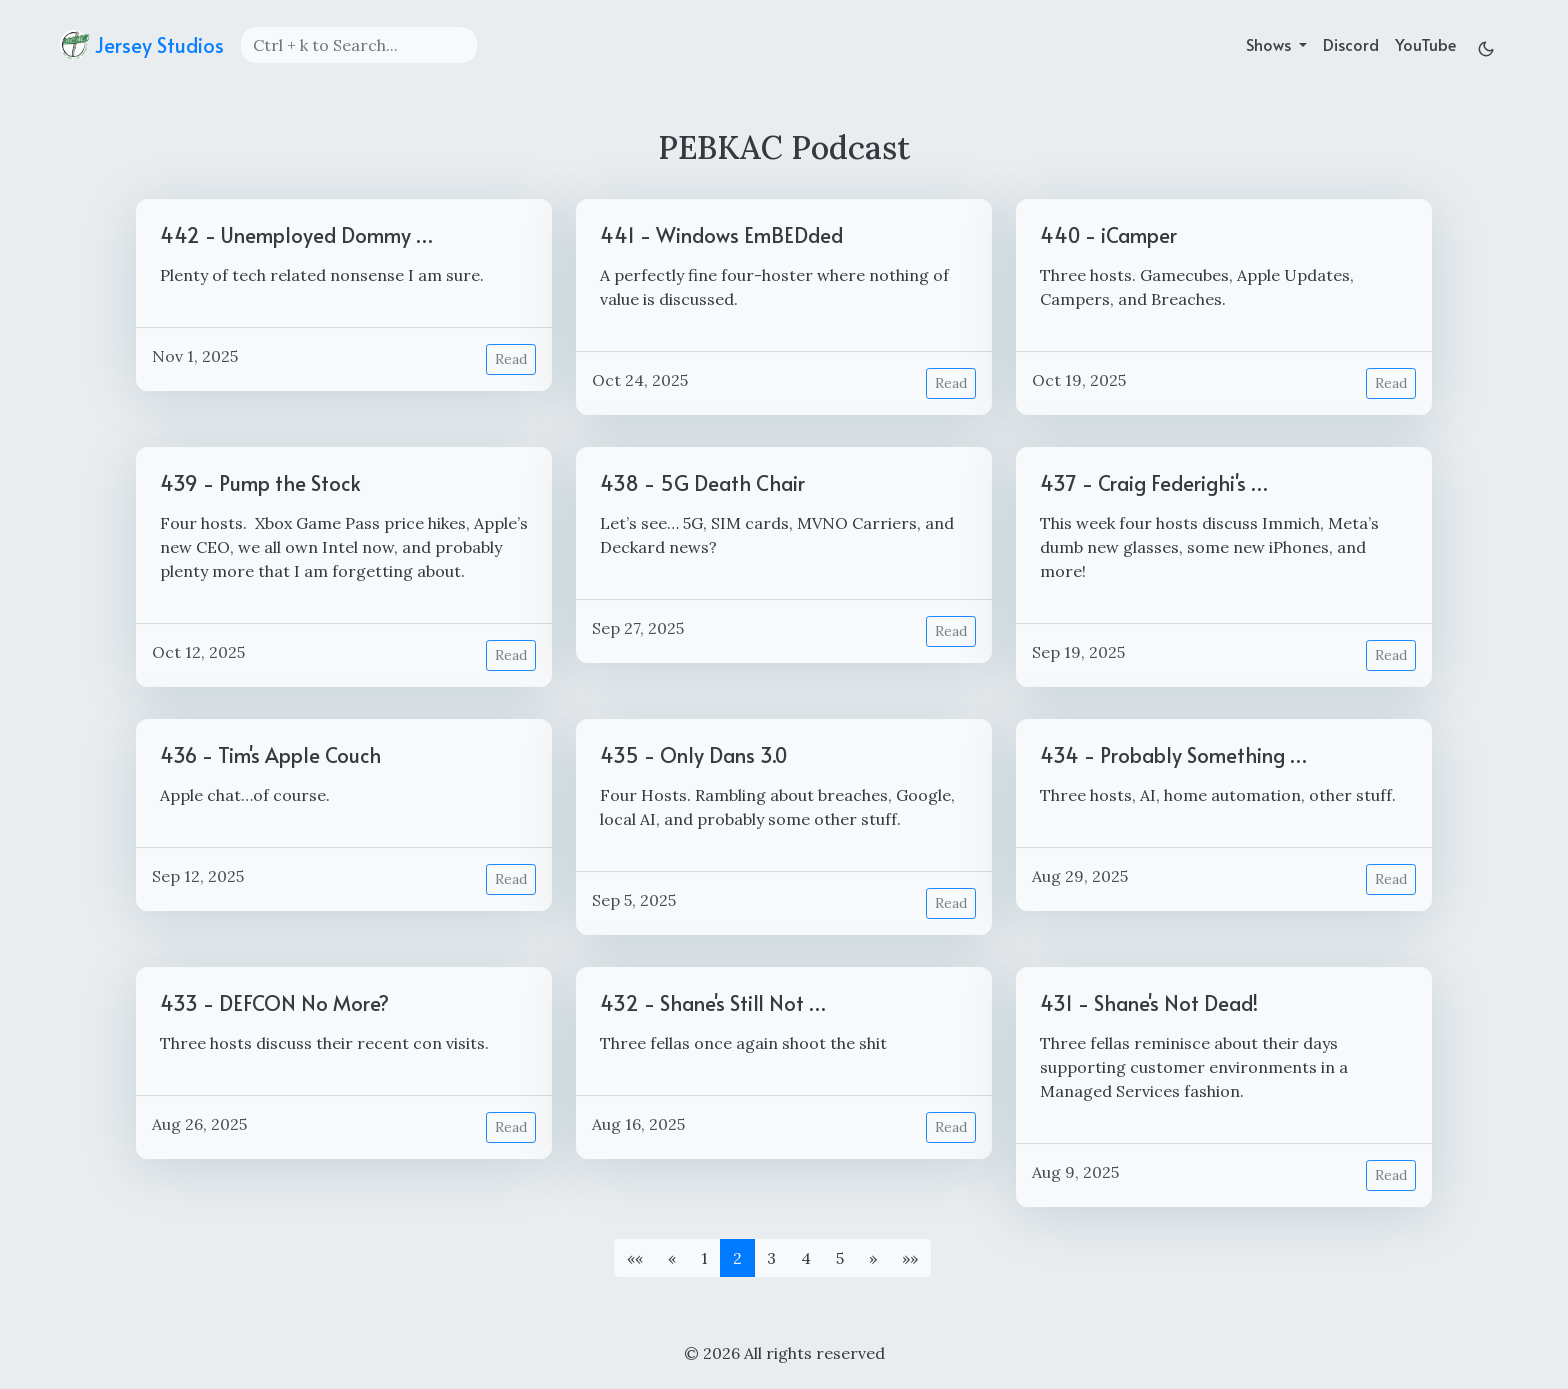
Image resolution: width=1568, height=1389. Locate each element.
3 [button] (771, 1258)
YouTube (1425, 44)
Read (511, 359)
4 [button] (806, 1258)
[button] (635, 1258)
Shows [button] (1270, 44)
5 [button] (840, 1258)
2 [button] (737, 1258)
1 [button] (704, 1258)
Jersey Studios (142, 45)
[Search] (359, 45)
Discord (1351, 44)
